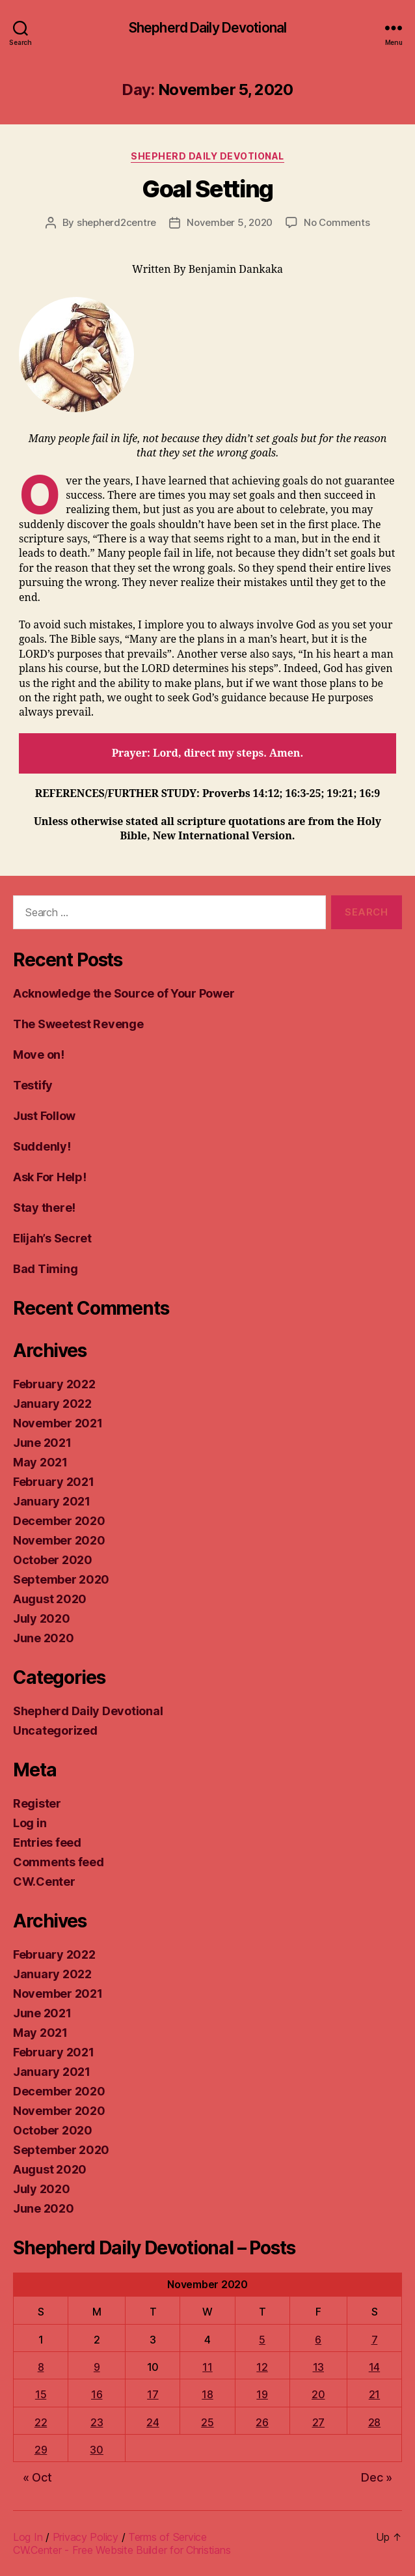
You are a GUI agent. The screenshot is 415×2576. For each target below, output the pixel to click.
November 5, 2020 (230, 222)
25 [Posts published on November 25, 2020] (207, 2422)
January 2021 (51, 1501)
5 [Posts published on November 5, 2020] (262, 2339)
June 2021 (42, 1442)
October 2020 (52, 1560)
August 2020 (50, 1599)
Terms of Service (167, 2536)
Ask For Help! (50, 1177)
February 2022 (54, 1384)
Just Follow (44, 1116)
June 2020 (43, 1638)
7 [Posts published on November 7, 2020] (374, 2339)
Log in (29, 1823)
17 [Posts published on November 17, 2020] (152, 2394)
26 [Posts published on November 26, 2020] (262, 2422)
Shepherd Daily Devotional (207, 28)
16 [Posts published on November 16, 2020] (96, 2394)
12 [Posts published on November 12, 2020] (261, 2366)
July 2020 (41, 1618)
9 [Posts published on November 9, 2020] (97, 2366)
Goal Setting (207, 189)
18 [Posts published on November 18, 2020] (207, 2394)
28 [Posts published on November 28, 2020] (374, 2422)
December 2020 (59, 1521)
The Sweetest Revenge (78, 1024)
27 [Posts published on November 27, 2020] (318, 2422)
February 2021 (53, 1482)
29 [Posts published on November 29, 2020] (40, 2449)
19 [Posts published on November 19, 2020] (261, 2394)
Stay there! (44, 1207)
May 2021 (40, 1462)
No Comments (336, 222)
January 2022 (52, 1403)
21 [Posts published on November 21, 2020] (374, 2394)
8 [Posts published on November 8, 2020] (41, 2366)
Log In (27, 2536)
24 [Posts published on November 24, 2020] (152, 2422)
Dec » (376, 2477)
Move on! (38, 1054)
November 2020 (59, 1540)
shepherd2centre (116, 222)
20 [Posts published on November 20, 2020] (318, 2394)
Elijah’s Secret (52, 1238)
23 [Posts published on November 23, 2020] (96, 2422)
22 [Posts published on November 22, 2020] (40, 2422)
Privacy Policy (85, 2536)
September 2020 (61, 1579)
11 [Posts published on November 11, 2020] (207, 2366)
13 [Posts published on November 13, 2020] (318, 2366)
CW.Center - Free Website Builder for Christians (121, 2549)
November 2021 (58, 1423)
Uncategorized (55, 1730)
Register (37, 1803)
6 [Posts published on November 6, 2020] (318, 2339)
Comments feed (58, 1862)
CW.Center (44, 1881)
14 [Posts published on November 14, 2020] (374, 2366)
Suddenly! (42, 1146)
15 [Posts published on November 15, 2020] (40, 2394)
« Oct (37, 2477)
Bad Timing (45, 1269)
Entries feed (47, 1842)
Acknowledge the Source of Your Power (123, 993)
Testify (33, 1085)
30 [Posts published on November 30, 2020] (96, 2449)
